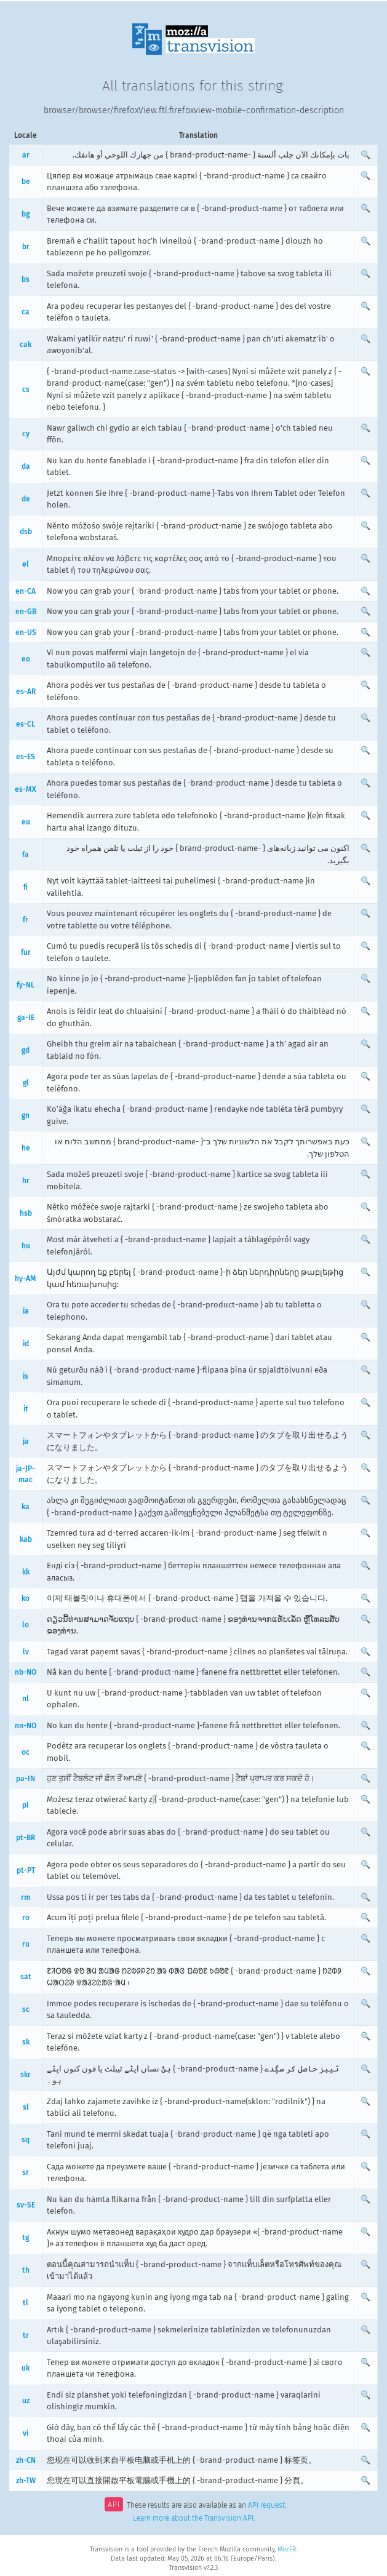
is (25, 1376)
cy (26, 433)
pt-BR (25, 1837)
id (26, 1343)
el (25, 564)
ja (26, 1441)
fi (25, 887)
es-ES (25, 756)
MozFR (286, 2549)
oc (26, 1752)
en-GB (25, 611)
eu (26, 822)
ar (26, 155)
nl (25, 1698)
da (26, 466)
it (25, 1409)
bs (26, 279)
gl (26, 1083)
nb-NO (25, 1672)
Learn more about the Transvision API (193, 2518)
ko (26, 1598)
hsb (26, 1213)
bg (26, 214)
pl (25, 1805)
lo (25, 1625)
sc (26, 2009)
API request (266, 2506)
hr (26, 1180)
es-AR (26, 691)
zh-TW (26, 2480)
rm (25, 1897)
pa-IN (25, 1778)
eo (26, 659)
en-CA (25, 591)
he (26, 1148)
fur (26, 952)
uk (26, 2368)
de (26, 499)
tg (25, 2237)
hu (26, 1246)
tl (25, 2303)
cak (25, 344)
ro (26, 1917)
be (26, 181)
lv (26, 1652)
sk (26, 2042)
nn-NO (25, 1725)
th (26, 2270)
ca (26, 312)
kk (26, 1572)
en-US (25, 632)
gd (26, 1050)
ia (26, 1311)
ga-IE (25, 1017)
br (26, 246)
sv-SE (26, 2205)
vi (25, 2433)
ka (26, 1506)
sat (25, 1976)
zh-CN (26, 2460)
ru (26, 1944)
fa (25, 854)
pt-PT (26, 1870)
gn (26, 1115)
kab (26, 1539)
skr (25, 2074)
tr (26, 2335)
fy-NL (25, 985)
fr (25, 919)
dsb (26, 531)
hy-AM (25, 1278)
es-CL (25, 724)
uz (26, 2400)
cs (26, 389)
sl (26, 2107)
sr (25, 2172)
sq (26, 2139)
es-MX (25, 789)
